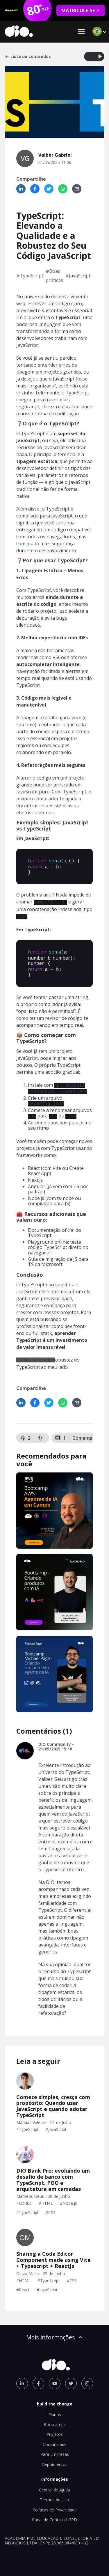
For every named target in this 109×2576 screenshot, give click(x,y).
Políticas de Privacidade (55, 2503)
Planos (54, 2408)
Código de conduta (35, 1353)
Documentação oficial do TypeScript (54, 1226)
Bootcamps (55, 2418)
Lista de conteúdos (28, 56)
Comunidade (55, 2438)
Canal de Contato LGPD (54, 2513)
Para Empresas (54, 2448)
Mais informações (54, 2331)
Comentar (83, 1431)
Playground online (48, 1235)
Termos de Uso (54, 2493)
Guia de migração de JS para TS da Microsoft (58, 1255)
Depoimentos (54, 2458)
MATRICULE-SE (80, 10)
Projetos (55, 2428)
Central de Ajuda (54, 2483)
